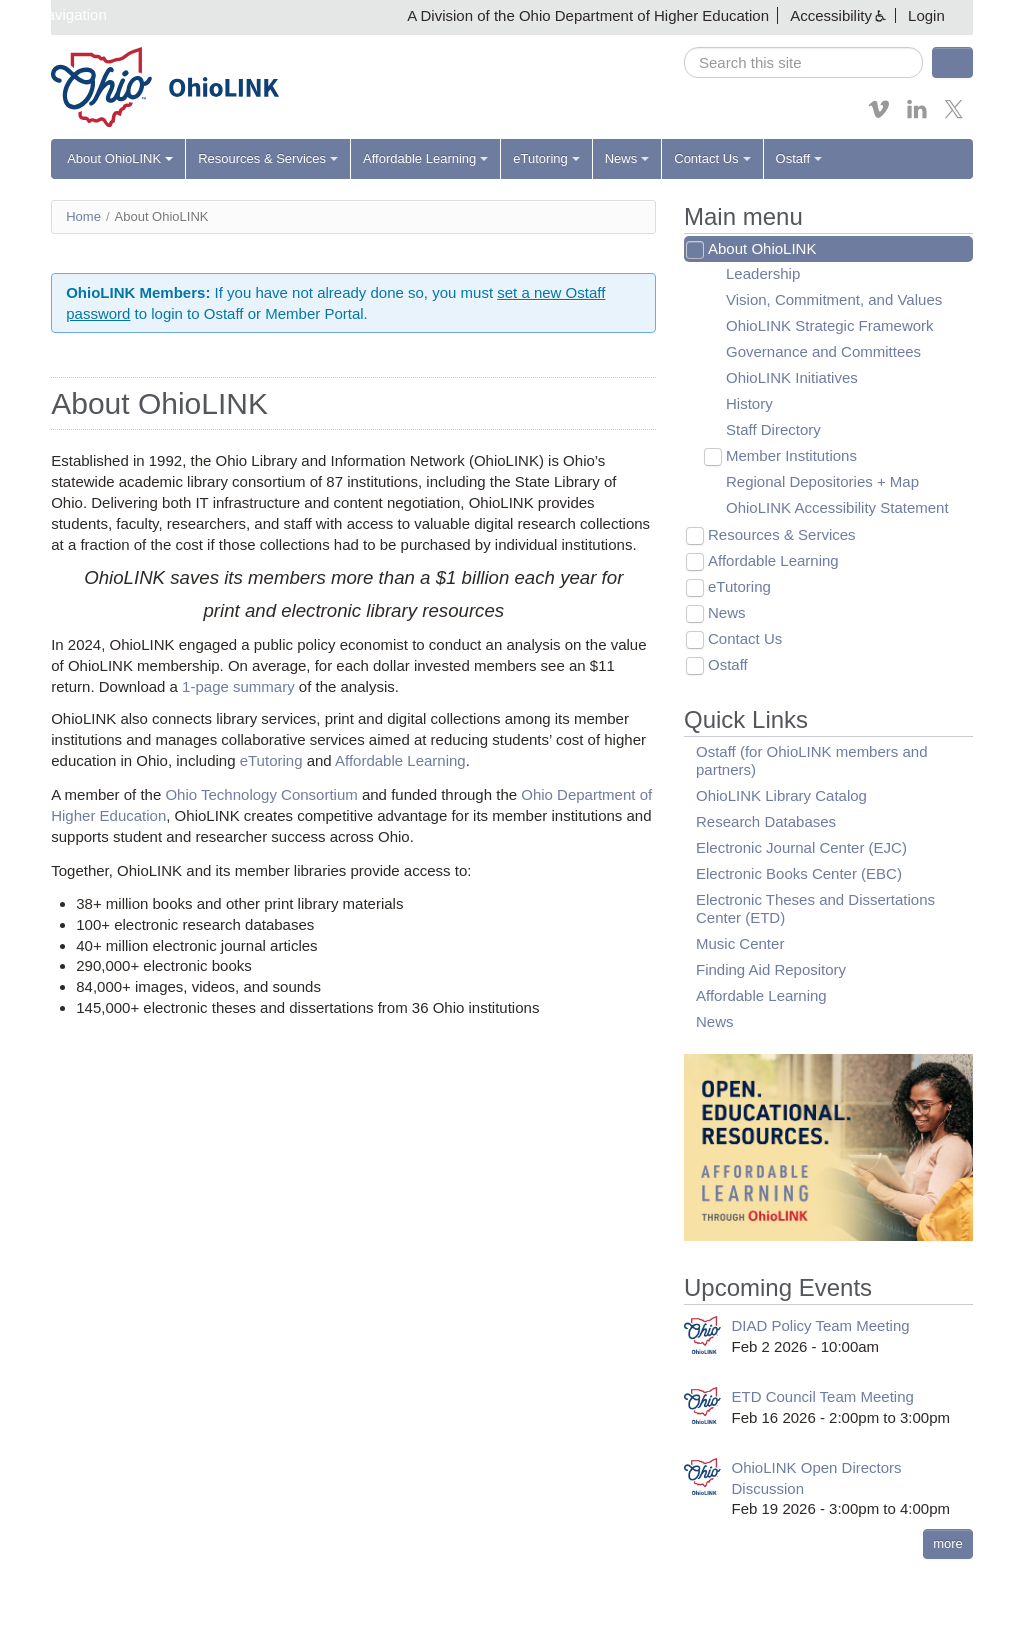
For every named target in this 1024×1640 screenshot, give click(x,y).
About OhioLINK (120, 158)
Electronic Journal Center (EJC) (801, 847)
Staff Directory (773, 429)
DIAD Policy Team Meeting (821, 1325)
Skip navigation (56, 14)
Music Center (740, 943)
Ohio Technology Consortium (261, 794)
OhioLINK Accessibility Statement (837, 507)
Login (926, 15)
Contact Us (712, 158)
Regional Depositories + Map (822, 481)
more (948, 1543)
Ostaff (799, 158)
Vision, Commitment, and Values (834, 299)
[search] (803, 62)
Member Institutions (791, 455)
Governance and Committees (823, 351)
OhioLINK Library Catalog (781, 795)
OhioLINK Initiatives (792, 377)
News (627, 158)
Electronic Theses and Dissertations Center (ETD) (815, 908)
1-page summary (238, 686)
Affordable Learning (425, 158)
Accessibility (831, 15)
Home (83, 216)
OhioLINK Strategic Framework (830, 325)
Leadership (763, 273)
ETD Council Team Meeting (823, 1396)
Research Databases (766, 821)
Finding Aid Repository (771, 969)
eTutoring (546, 158)
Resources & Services (268, 158)
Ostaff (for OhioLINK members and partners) (811, 760)
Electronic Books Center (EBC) (799, 873)
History (749, 403)
